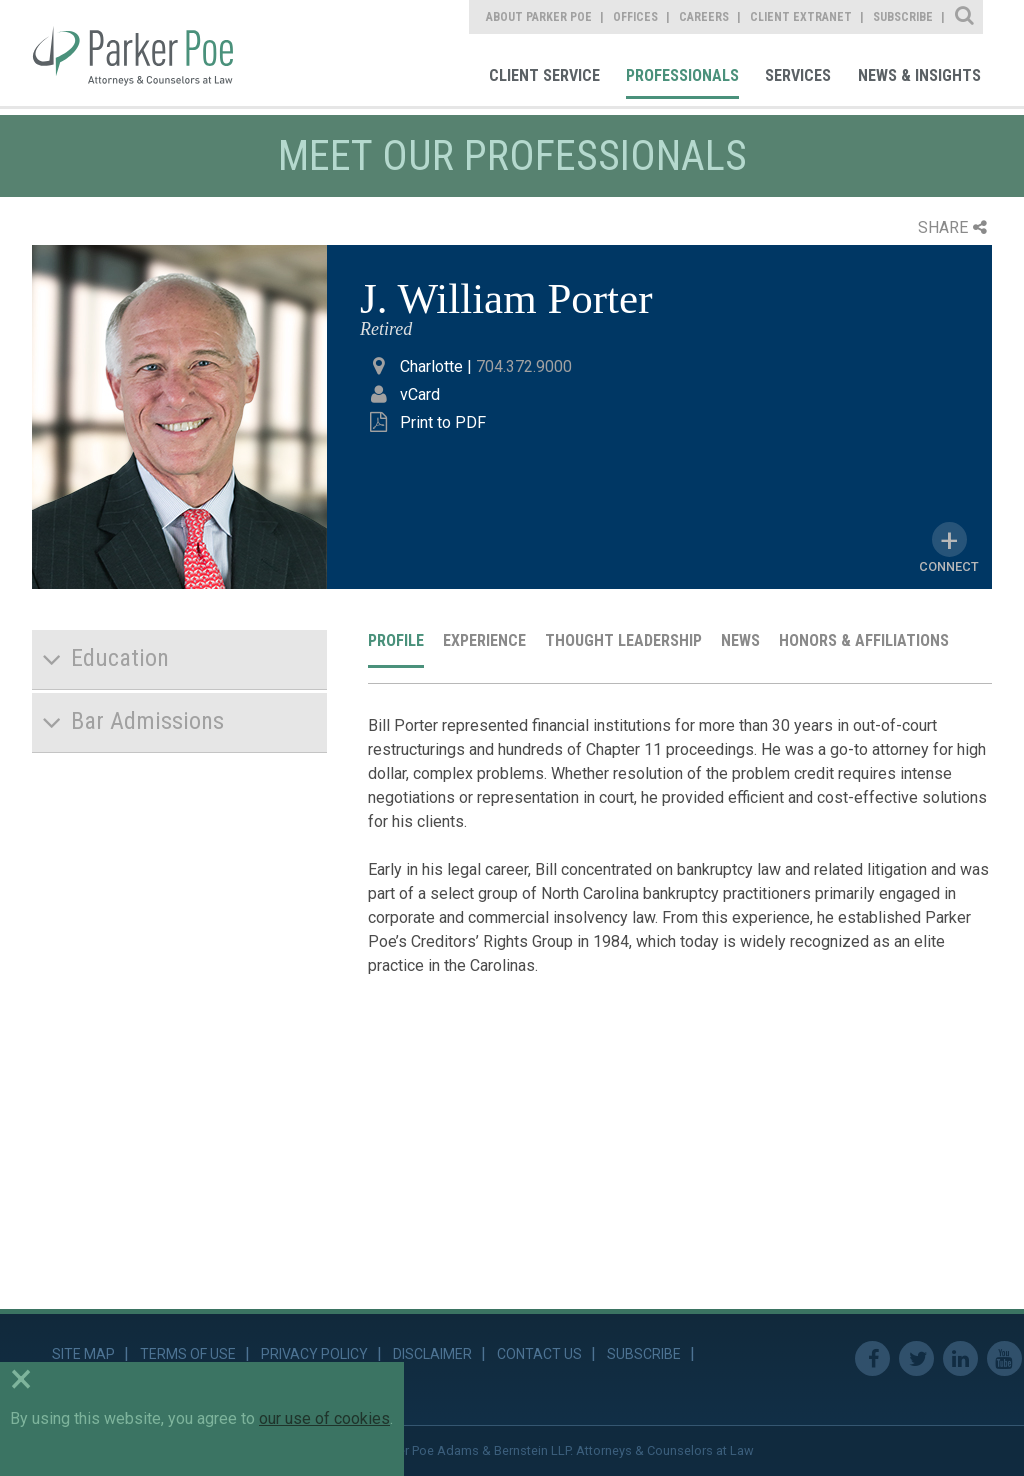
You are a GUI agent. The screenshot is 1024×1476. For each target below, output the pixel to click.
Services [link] (798, 75)
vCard (420, 394)
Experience (484, 640)
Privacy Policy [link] (314, 1354)
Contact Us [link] (539, 1354)
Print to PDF (443, 422)
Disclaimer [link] (432, 1354)
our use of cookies (324, 1418)
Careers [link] (704, 17)
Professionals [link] (682, 75)
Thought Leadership (623, 640)
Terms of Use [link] (188, 1354)
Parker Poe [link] (147, 53)
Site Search (965, 17)
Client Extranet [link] (801, 17)
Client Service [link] (544, 75)
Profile (396, 640)
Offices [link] (635, 17)
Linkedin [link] (960, 1358)
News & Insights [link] (919, 75)
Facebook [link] (872, 1358)
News (740, 640)
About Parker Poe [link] (539, 17)
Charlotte (431, 366)
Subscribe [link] (903, 17)
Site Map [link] (83, 1354)
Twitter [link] (916, 1358)
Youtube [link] (1004, 1358)
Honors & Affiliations (864, 640)
